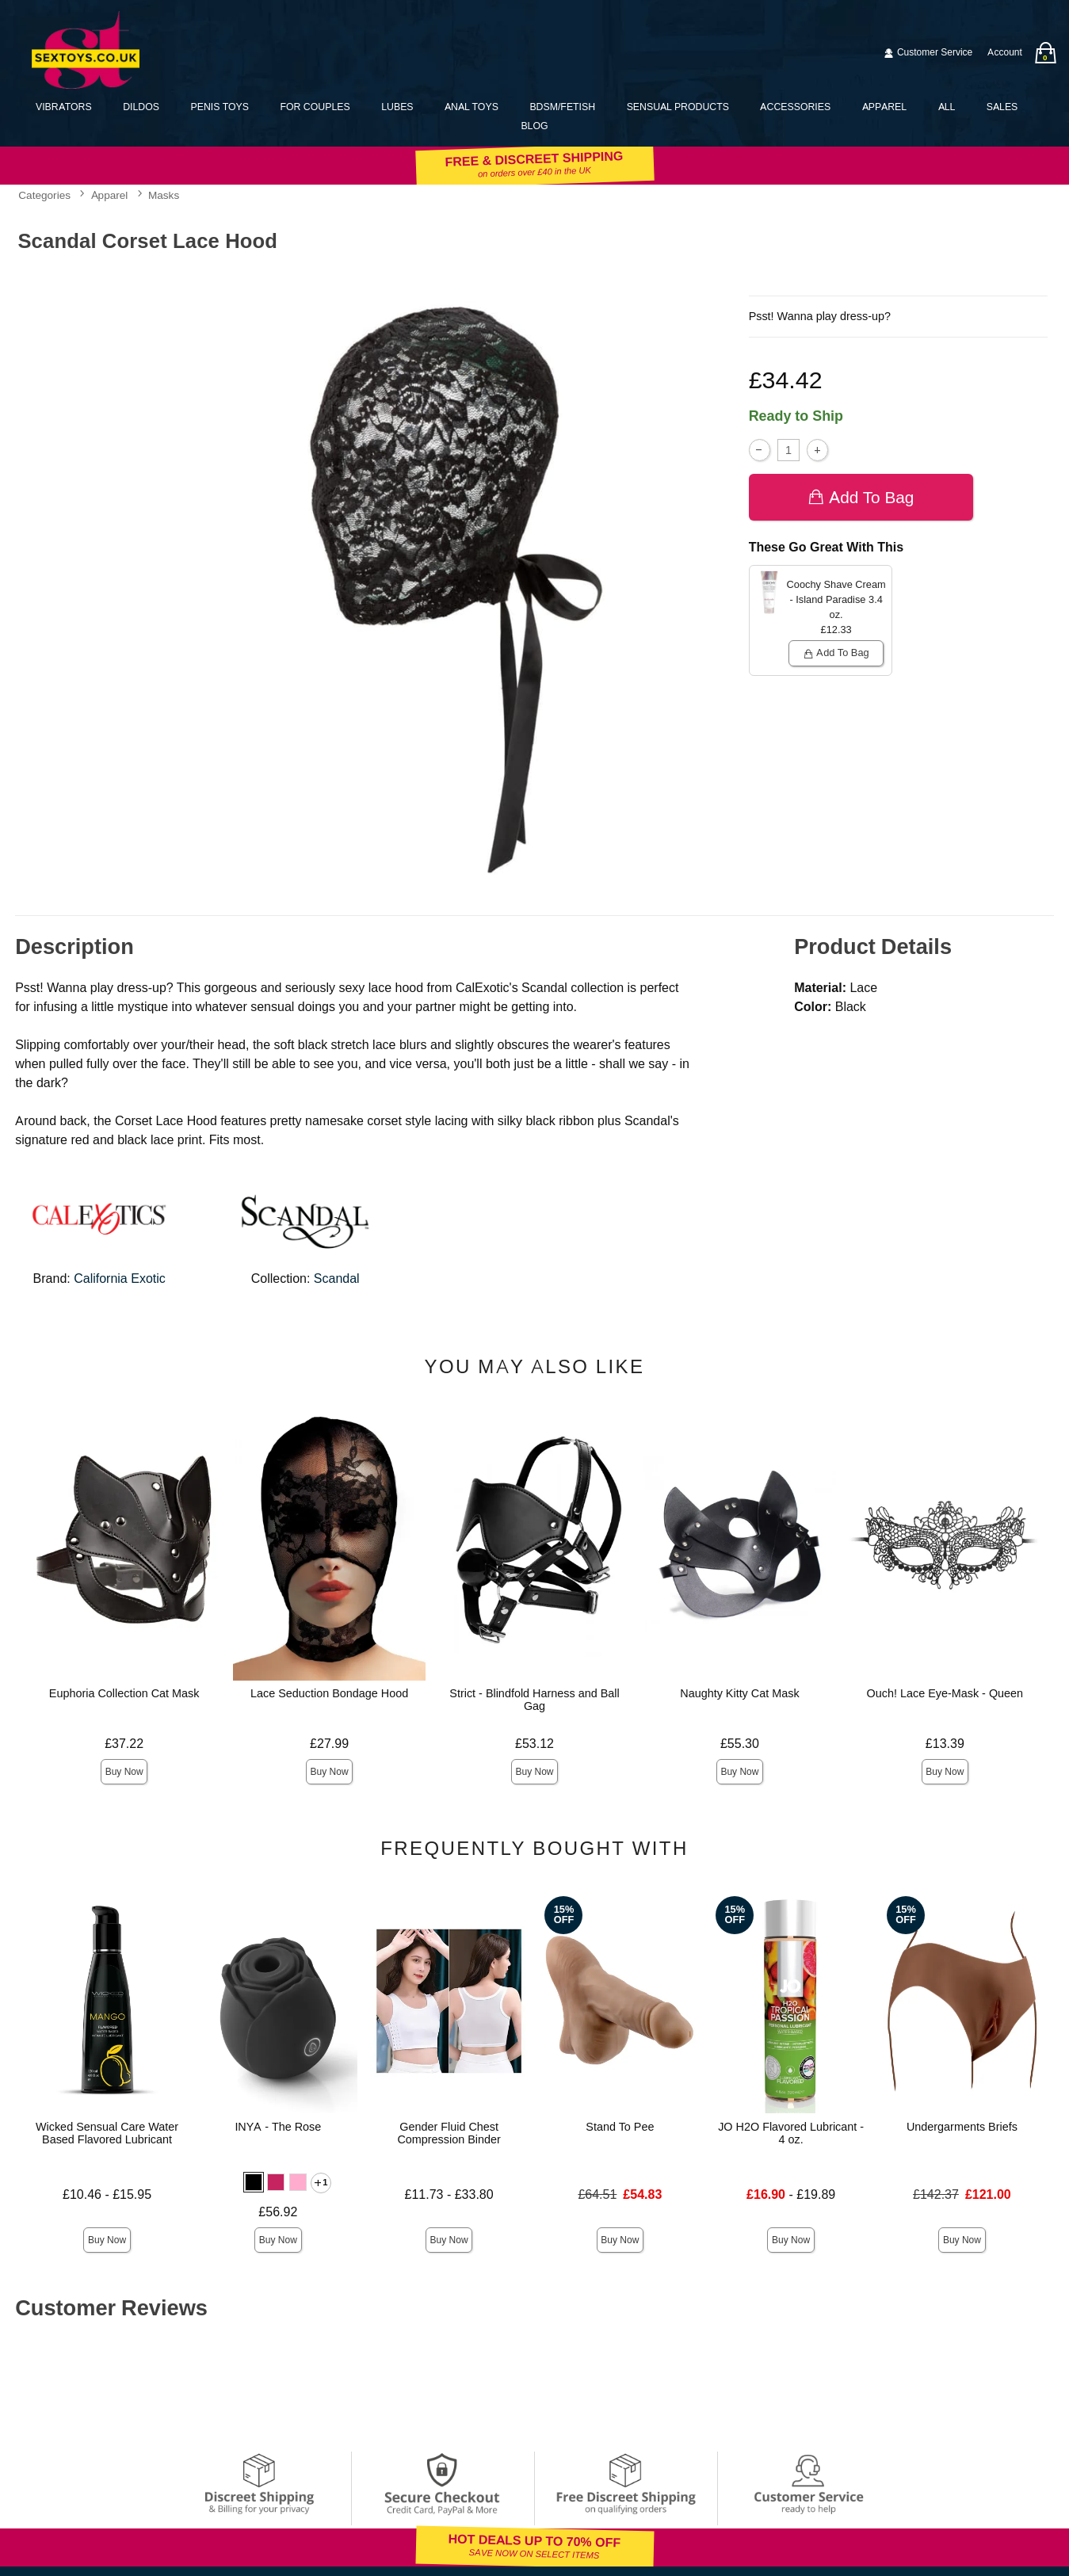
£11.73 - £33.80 (449, 2194)
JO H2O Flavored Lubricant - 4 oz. (791, 2133)
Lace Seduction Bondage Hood (329, 1693)
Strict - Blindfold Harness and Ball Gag (534, 1699)
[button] (253, 2182)
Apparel (884, 107)
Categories (44, 195)
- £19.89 (790, 2194)
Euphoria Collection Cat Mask (124, 1693)
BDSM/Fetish (562, 107)
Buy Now (124, 1771)
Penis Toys (219, 107)
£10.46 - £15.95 (107, 2194)
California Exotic (120, 1278)
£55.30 (739, 1743)
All (947, 107)
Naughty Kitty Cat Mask (739, 1693)
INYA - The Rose (278, 2127)
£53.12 (534, 1743)
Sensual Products (678, 107)
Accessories (795, 107)
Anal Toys (471, 107)
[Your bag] (1045, 53)
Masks (163, 195)
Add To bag (860, 496)
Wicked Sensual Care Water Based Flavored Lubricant (107, 2133)
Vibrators (64, 107)
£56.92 (277, 2211)
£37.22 (124, 1743)
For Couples (314, 107)
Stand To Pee (620, 2127)
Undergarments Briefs (962, 2127)
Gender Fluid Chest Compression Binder (448, 2133)
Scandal (337, 1278)
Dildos (141, 107)
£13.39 (945, 1743)
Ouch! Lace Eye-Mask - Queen (945, 1693)
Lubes (397, 107)
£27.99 (329, 1743)
